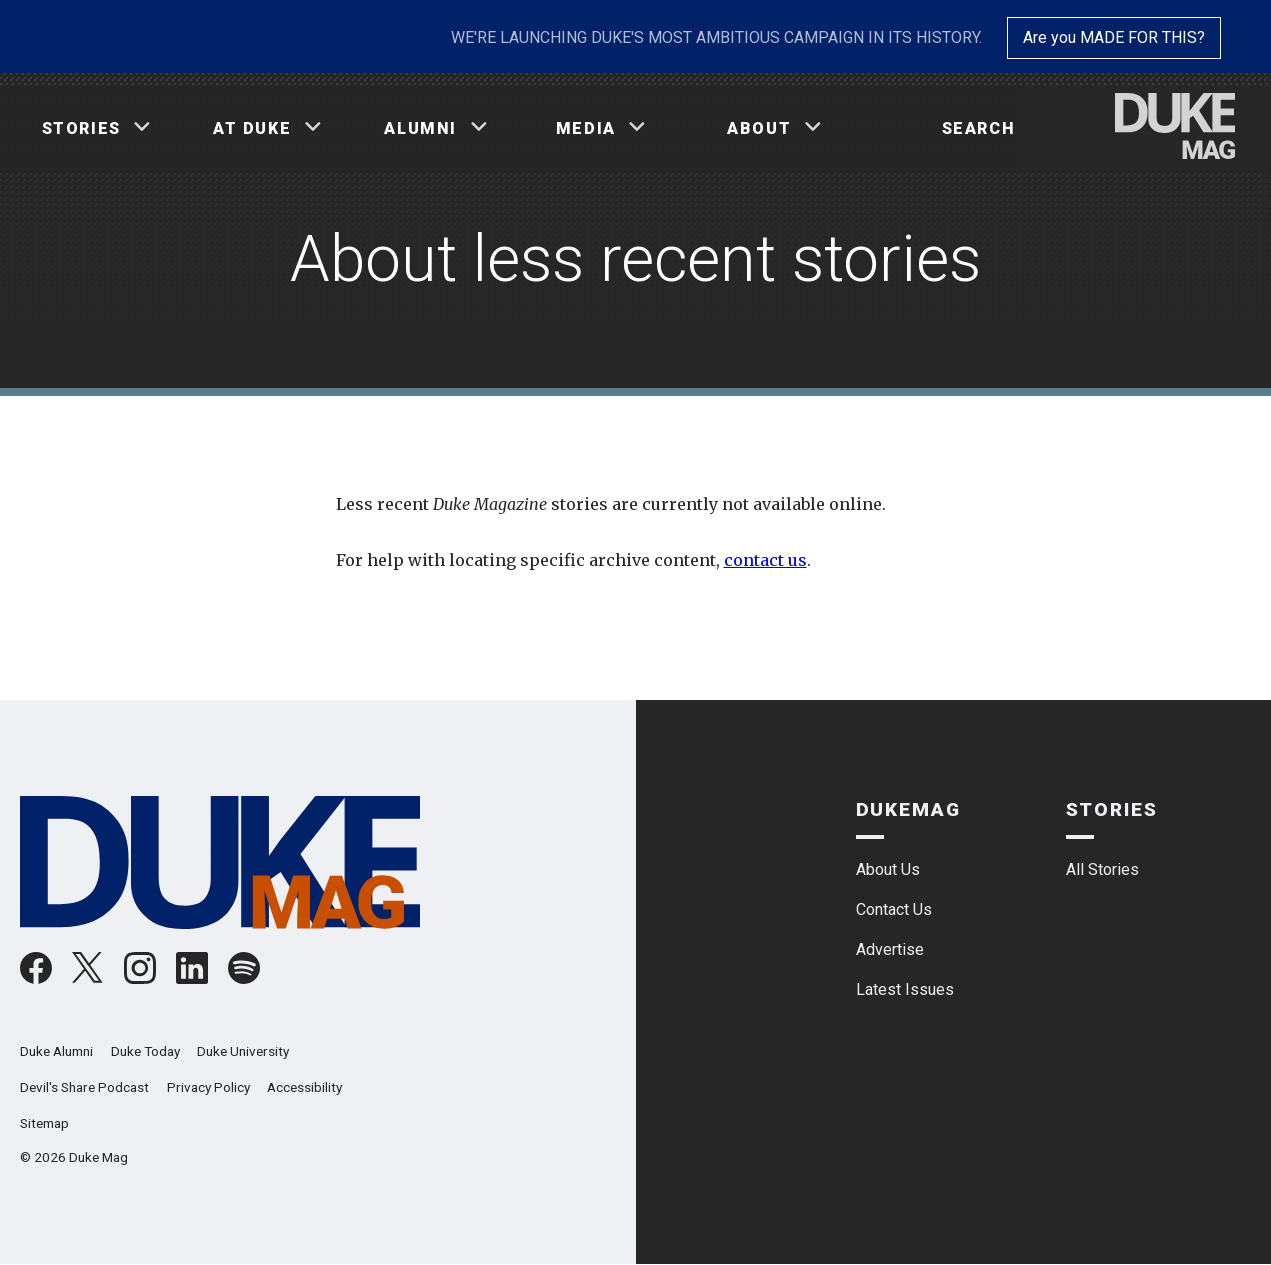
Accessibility (304, 1087)
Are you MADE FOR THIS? (1114, 37)
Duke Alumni (56, 1051)
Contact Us (894, 909)
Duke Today (145, 1051)
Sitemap (44, 1123)
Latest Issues (905, 989)
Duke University (243, 1051)
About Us (888, 869)
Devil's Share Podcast (84, 1087)
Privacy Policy (208, 1087)
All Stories (1102, 869)
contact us (765, 560)
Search (979, 128)
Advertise (890, 949)
